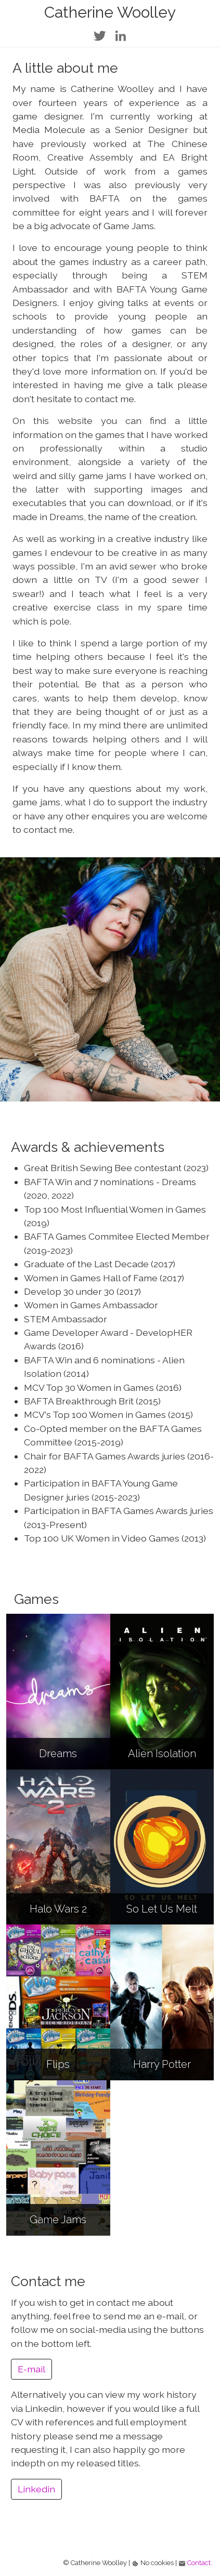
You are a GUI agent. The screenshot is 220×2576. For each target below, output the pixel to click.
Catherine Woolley (110, 12)
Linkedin (36, 2489)
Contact (199, 2563)
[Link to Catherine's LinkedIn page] (120, 34)
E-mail (31, 2368)
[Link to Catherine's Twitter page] (100, 34)
